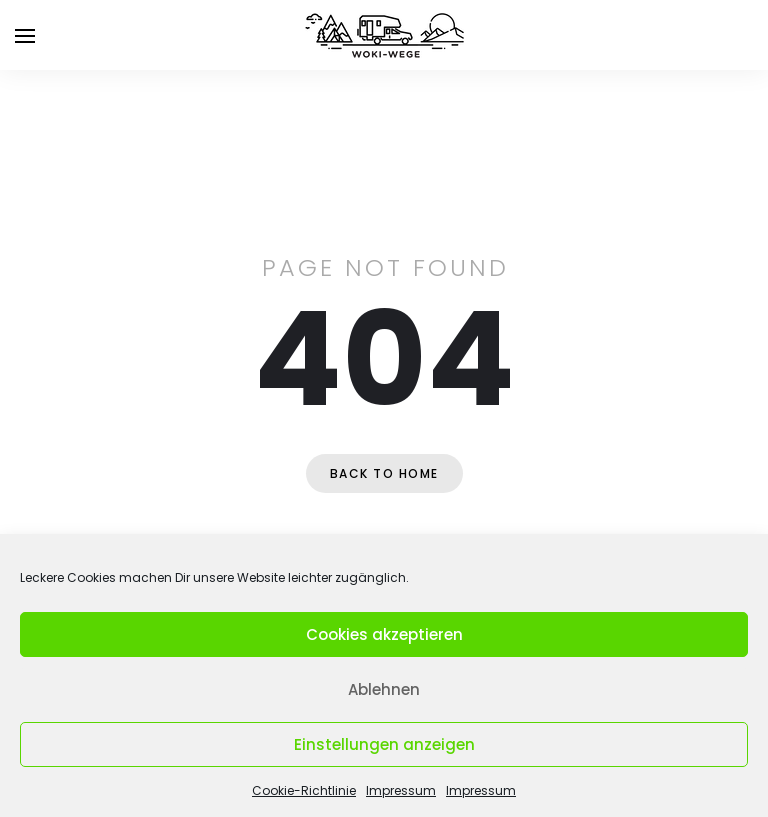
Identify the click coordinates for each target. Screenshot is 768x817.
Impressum (401, 790)
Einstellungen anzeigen (384, 744)
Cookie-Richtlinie (304, 790)
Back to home (384, 473)
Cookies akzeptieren (384, 634)
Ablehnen (384, 689)
